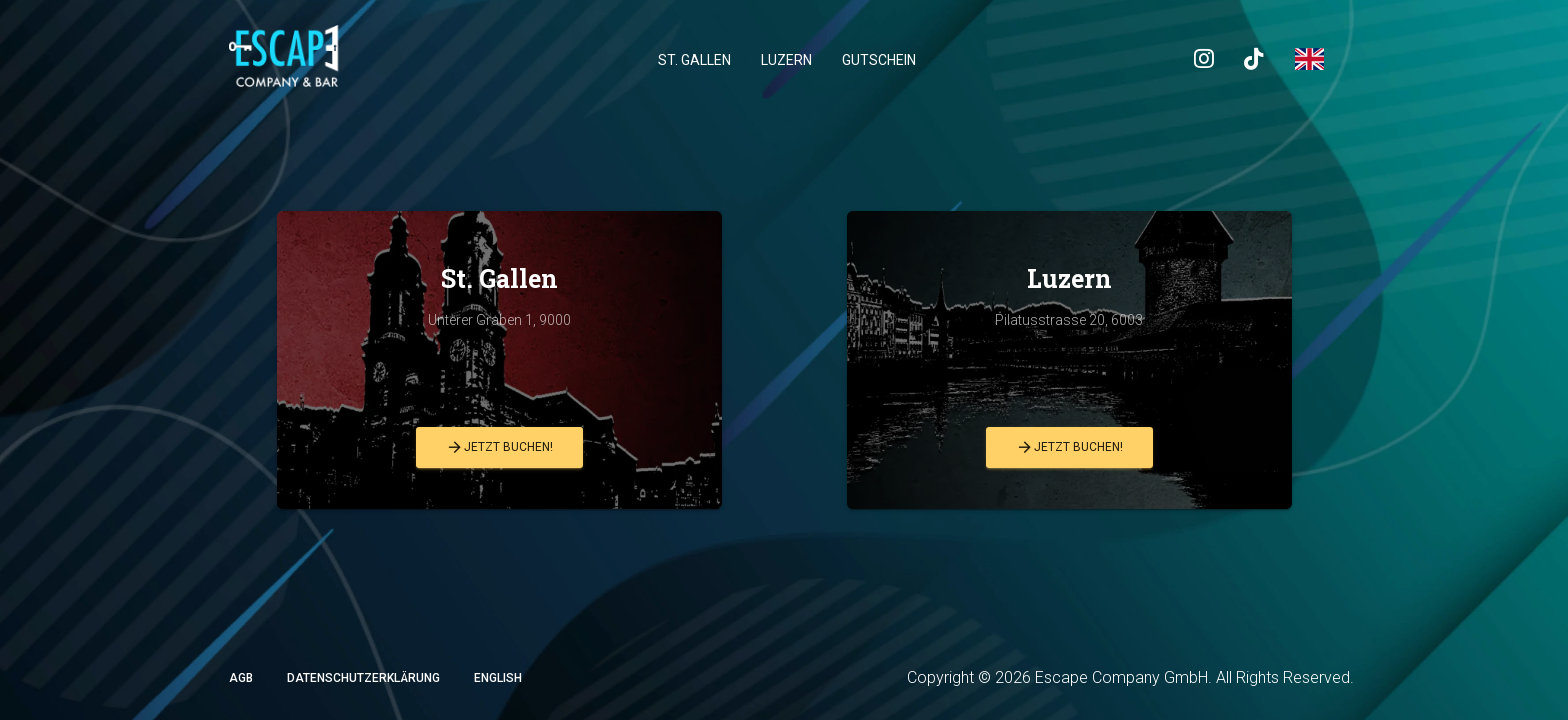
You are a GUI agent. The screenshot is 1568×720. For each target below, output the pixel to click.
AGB (241, 678)
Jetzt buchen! (499, 447)
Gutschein (879, 60)
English (498, 678)
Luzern (786, 60)
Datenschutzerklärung (363, 678)
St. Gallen (694, 60)
